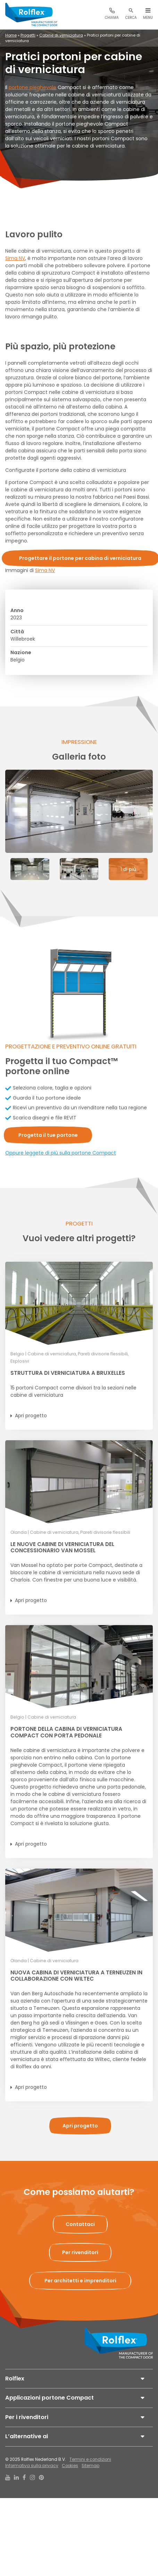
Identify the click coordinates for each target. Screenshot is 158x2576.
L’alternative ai (26, 2436)
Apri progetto (31, 1415)
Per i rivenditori (26, 2417)
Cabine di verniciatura (61, 35)
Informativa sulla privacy (31, 2465)
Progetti (27, 35)
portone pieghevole (32, 87)
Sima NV (15, 258)
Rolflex (14, 2379)
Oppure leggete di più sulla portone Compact (60, 1152)
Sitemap (90, 2465)
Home (11, 35)
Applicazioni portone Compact (49, 2398)
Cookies (70, 2465)
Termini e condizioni (90, 2459)
